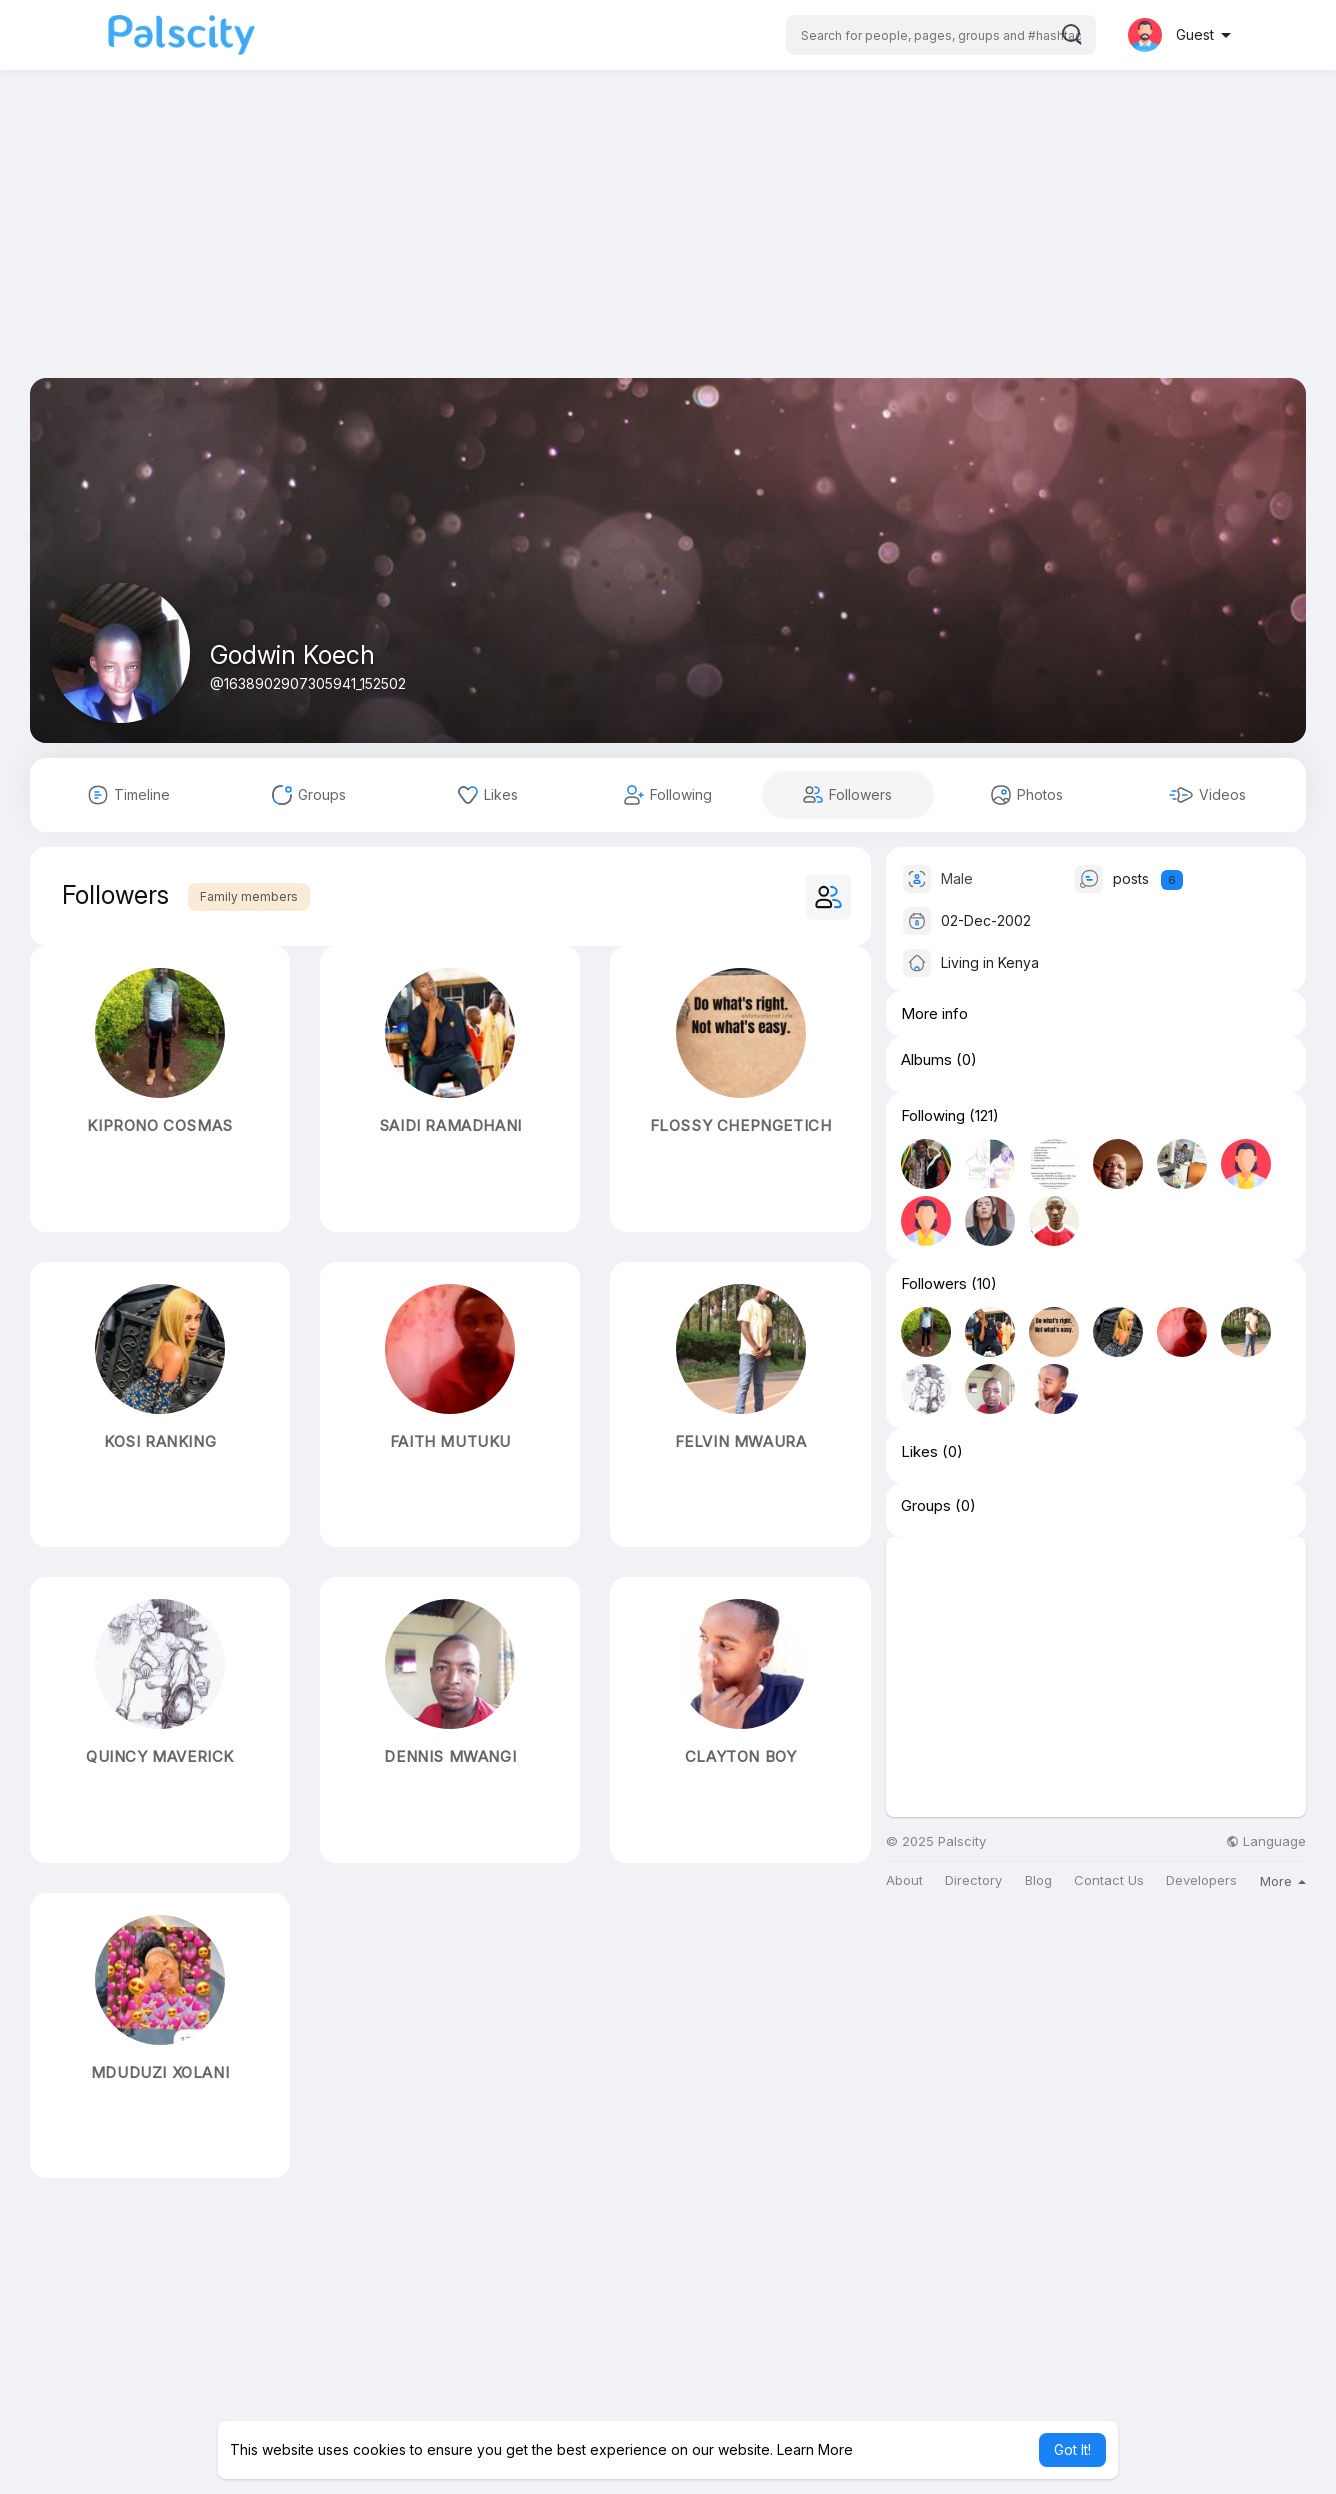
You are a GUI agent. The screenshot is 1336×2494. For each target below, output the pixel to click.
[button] (941, 35)
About (904, 1880)
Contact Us (1109, 1880)
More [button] (1283, 1881)
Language (1266, 1841)
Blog (1038, 1880)
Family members (249, 896)
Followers (934, 1284)
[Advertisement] (668, 238)
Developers (1201, 1880)
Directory (973, 1880)
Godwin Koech (292, 655)
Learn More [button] (815, 2449)
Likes (919, 1452)
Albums (926, 1060)
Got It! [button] (1072, 2449)
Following (933, 1116)
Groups (926, 1506)
